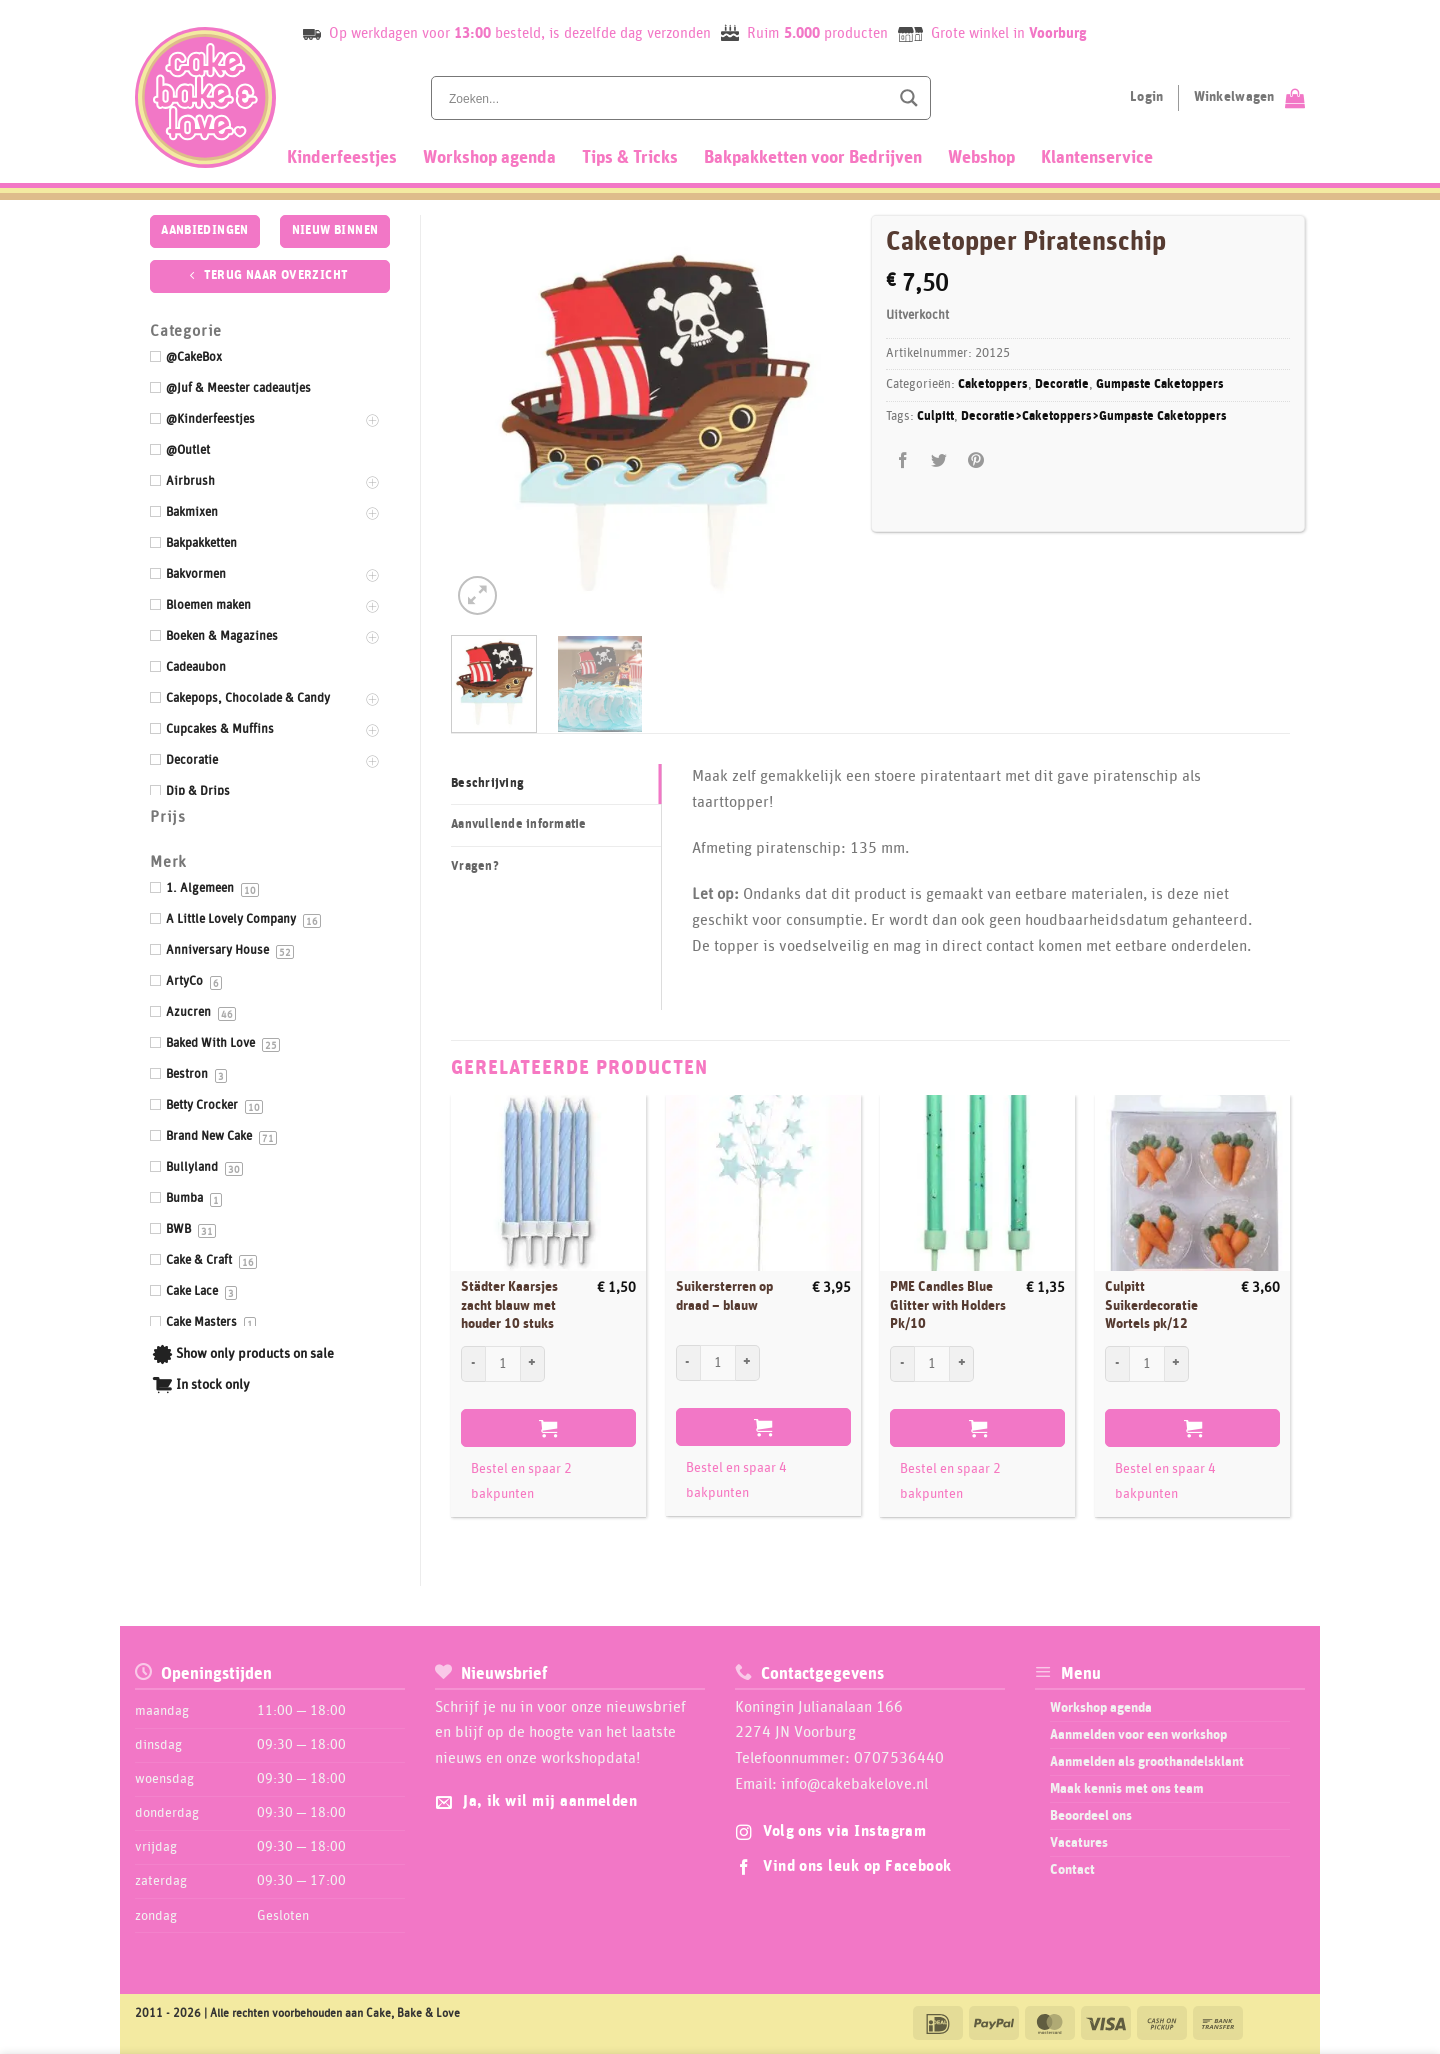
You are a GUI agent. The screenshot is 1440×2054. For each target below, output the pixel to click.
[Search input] (667, 98)
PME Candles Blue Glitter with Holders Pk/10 (948, 1305)
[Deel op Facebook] (903, 461)
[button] (477, 595)
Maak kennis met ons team (1127, 1789)
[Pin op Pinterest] (975, 461)
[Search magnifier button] (909, 98)
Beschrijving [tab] (487, 783)
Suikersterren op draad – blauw (724, 1296)
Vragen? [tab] (475, 866)
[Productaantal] (503, 1364)
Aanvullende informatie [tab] (519, 824)
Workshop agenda (489, 158)
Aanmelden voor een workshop (1138, 1735)
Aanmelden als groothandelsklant (1147, 1762)
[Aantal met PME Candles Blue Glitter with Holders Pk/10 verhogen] (962, 1364)
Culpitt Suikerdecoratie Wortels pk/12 (1151, 1305)
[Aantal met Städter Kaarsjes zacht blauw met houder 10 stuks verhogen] (533, 1364)
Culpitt (935, 416)
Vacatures (1079, 1843)
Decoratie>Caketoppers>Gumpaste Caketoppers (1094, 416)
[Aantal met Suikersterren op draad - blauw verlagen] (688, 1363)
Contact (1072, 1870)
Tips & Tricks (630, 158)
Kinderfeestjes (342, 158)
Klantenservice (1097, 158)
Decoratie (1062, 384)
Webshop (981, 158)
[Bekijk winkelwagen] (1249, 98)
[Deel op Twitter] (939, 461)
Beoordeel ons (1091, 1816)
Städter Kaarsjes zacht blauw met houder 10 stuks (509, 1305)
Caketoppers (993, 384)
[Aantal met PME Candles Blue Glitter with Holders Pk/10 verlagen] (902, 1364)
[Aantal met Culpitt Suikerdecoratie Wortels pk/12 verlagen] (1117, 1364)
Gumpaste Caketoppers (1160, 384)
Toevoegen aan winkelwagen (548, 1428)
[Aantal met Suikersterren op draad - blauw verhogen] (748, 1363)
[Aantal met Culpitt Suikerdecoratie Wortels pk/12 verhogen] (1177, 1364)
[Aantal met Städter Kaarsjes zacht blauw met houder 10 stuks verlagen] (473, 1364)
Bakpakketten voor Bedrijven (813, 158)
